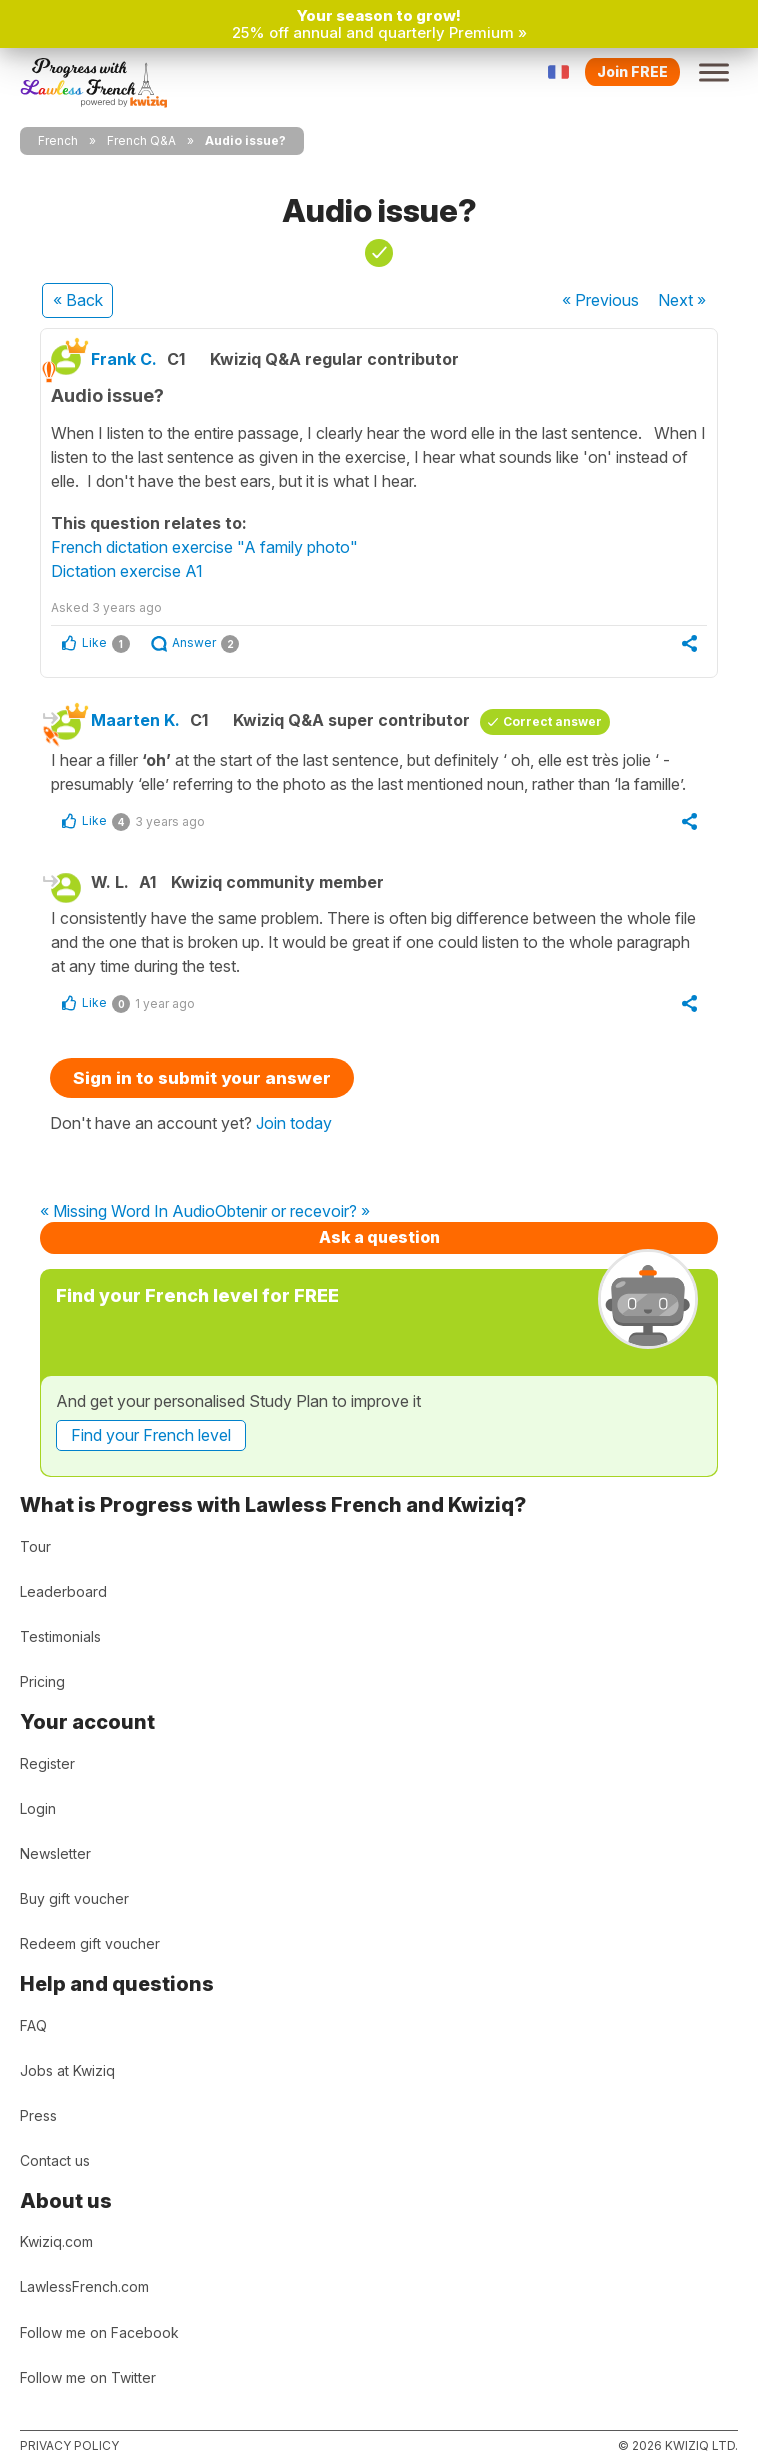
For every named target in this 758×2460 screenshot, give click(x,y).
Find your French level (151, 1435)
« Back (78, 300)
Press (38, 2115)
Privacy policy (69, 2445)
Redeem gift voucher (90, 1943)
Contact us (55, 2160)
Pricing (42, 1681)
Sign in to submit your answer (202, 1078)
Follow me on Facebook (99, 2332)
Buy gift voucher (74, 1898)
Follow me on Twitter (88, 2377)
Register (47, 1763)
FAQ (33, 2025)
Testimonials (60, 1636)
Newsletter (55, 1853)
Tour (35, 1546)
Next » (682, 300)
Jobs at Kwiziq (67, 2070)
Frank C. (124, 359)
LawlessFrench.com (84, 2286)
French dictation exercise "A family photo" (204, 547)
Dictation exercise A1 (127, 571)
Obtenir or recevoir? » (292, 1212)
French (58, 140)
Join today (294, 1123)
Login (38, 1808)
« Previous (600, 300)
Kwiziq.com (56, 2241)
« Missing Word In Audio (127, 1212)
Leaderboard (63, 1591)
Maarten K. (135, 720)
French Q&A (141, 140)
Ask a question (379, 1237)
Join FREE (632, 71)
